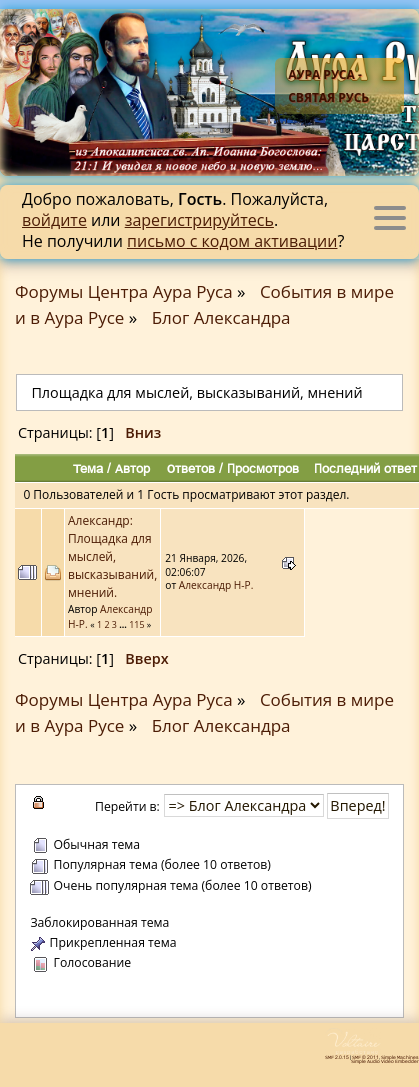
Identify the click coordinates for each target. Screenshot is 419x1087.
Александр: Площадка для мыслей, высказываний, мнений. (112, 556)
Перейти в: (127, 806)
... (124, 624)
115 (136, 624)
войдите (54, 220)
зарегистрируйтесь (199, 220)
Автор (132, 468)
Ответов (191, 468)
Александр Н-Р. (216, 585)
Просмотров (263, 468)
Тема (88, 468)
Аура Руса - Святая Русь (328, 86)
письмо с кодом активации (232, 241)
